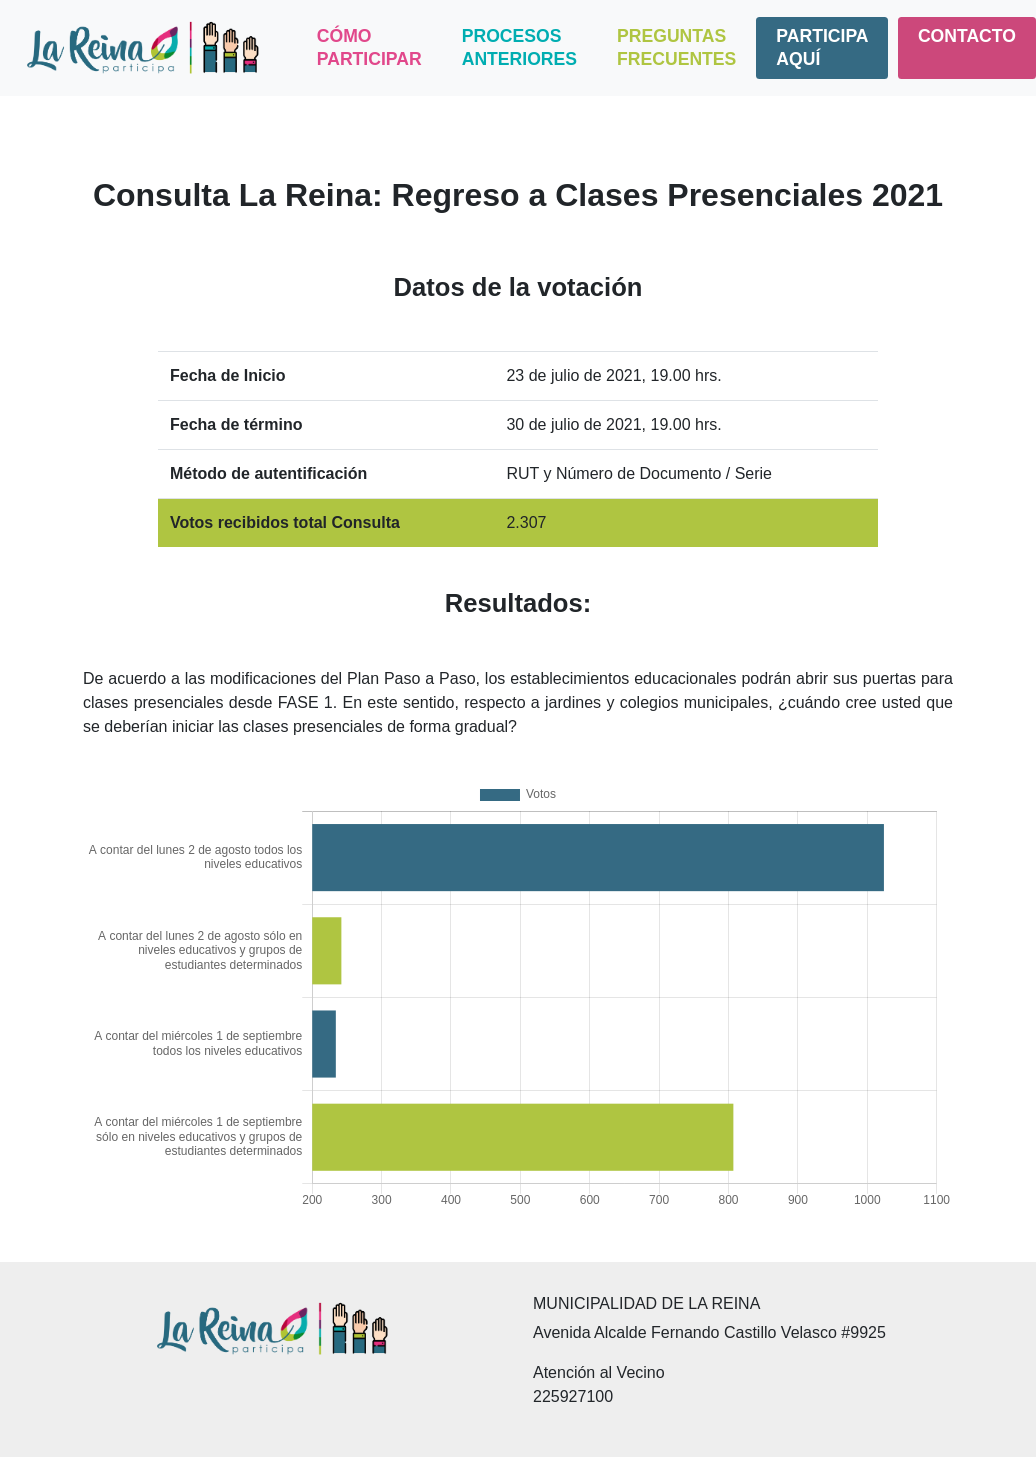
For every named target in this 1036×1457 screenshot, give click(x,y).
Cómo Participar (369, 47)
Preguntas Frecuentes (676, 47)
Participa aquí (822, 47)
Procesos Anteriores (519, 47)
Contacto (967, 36)
